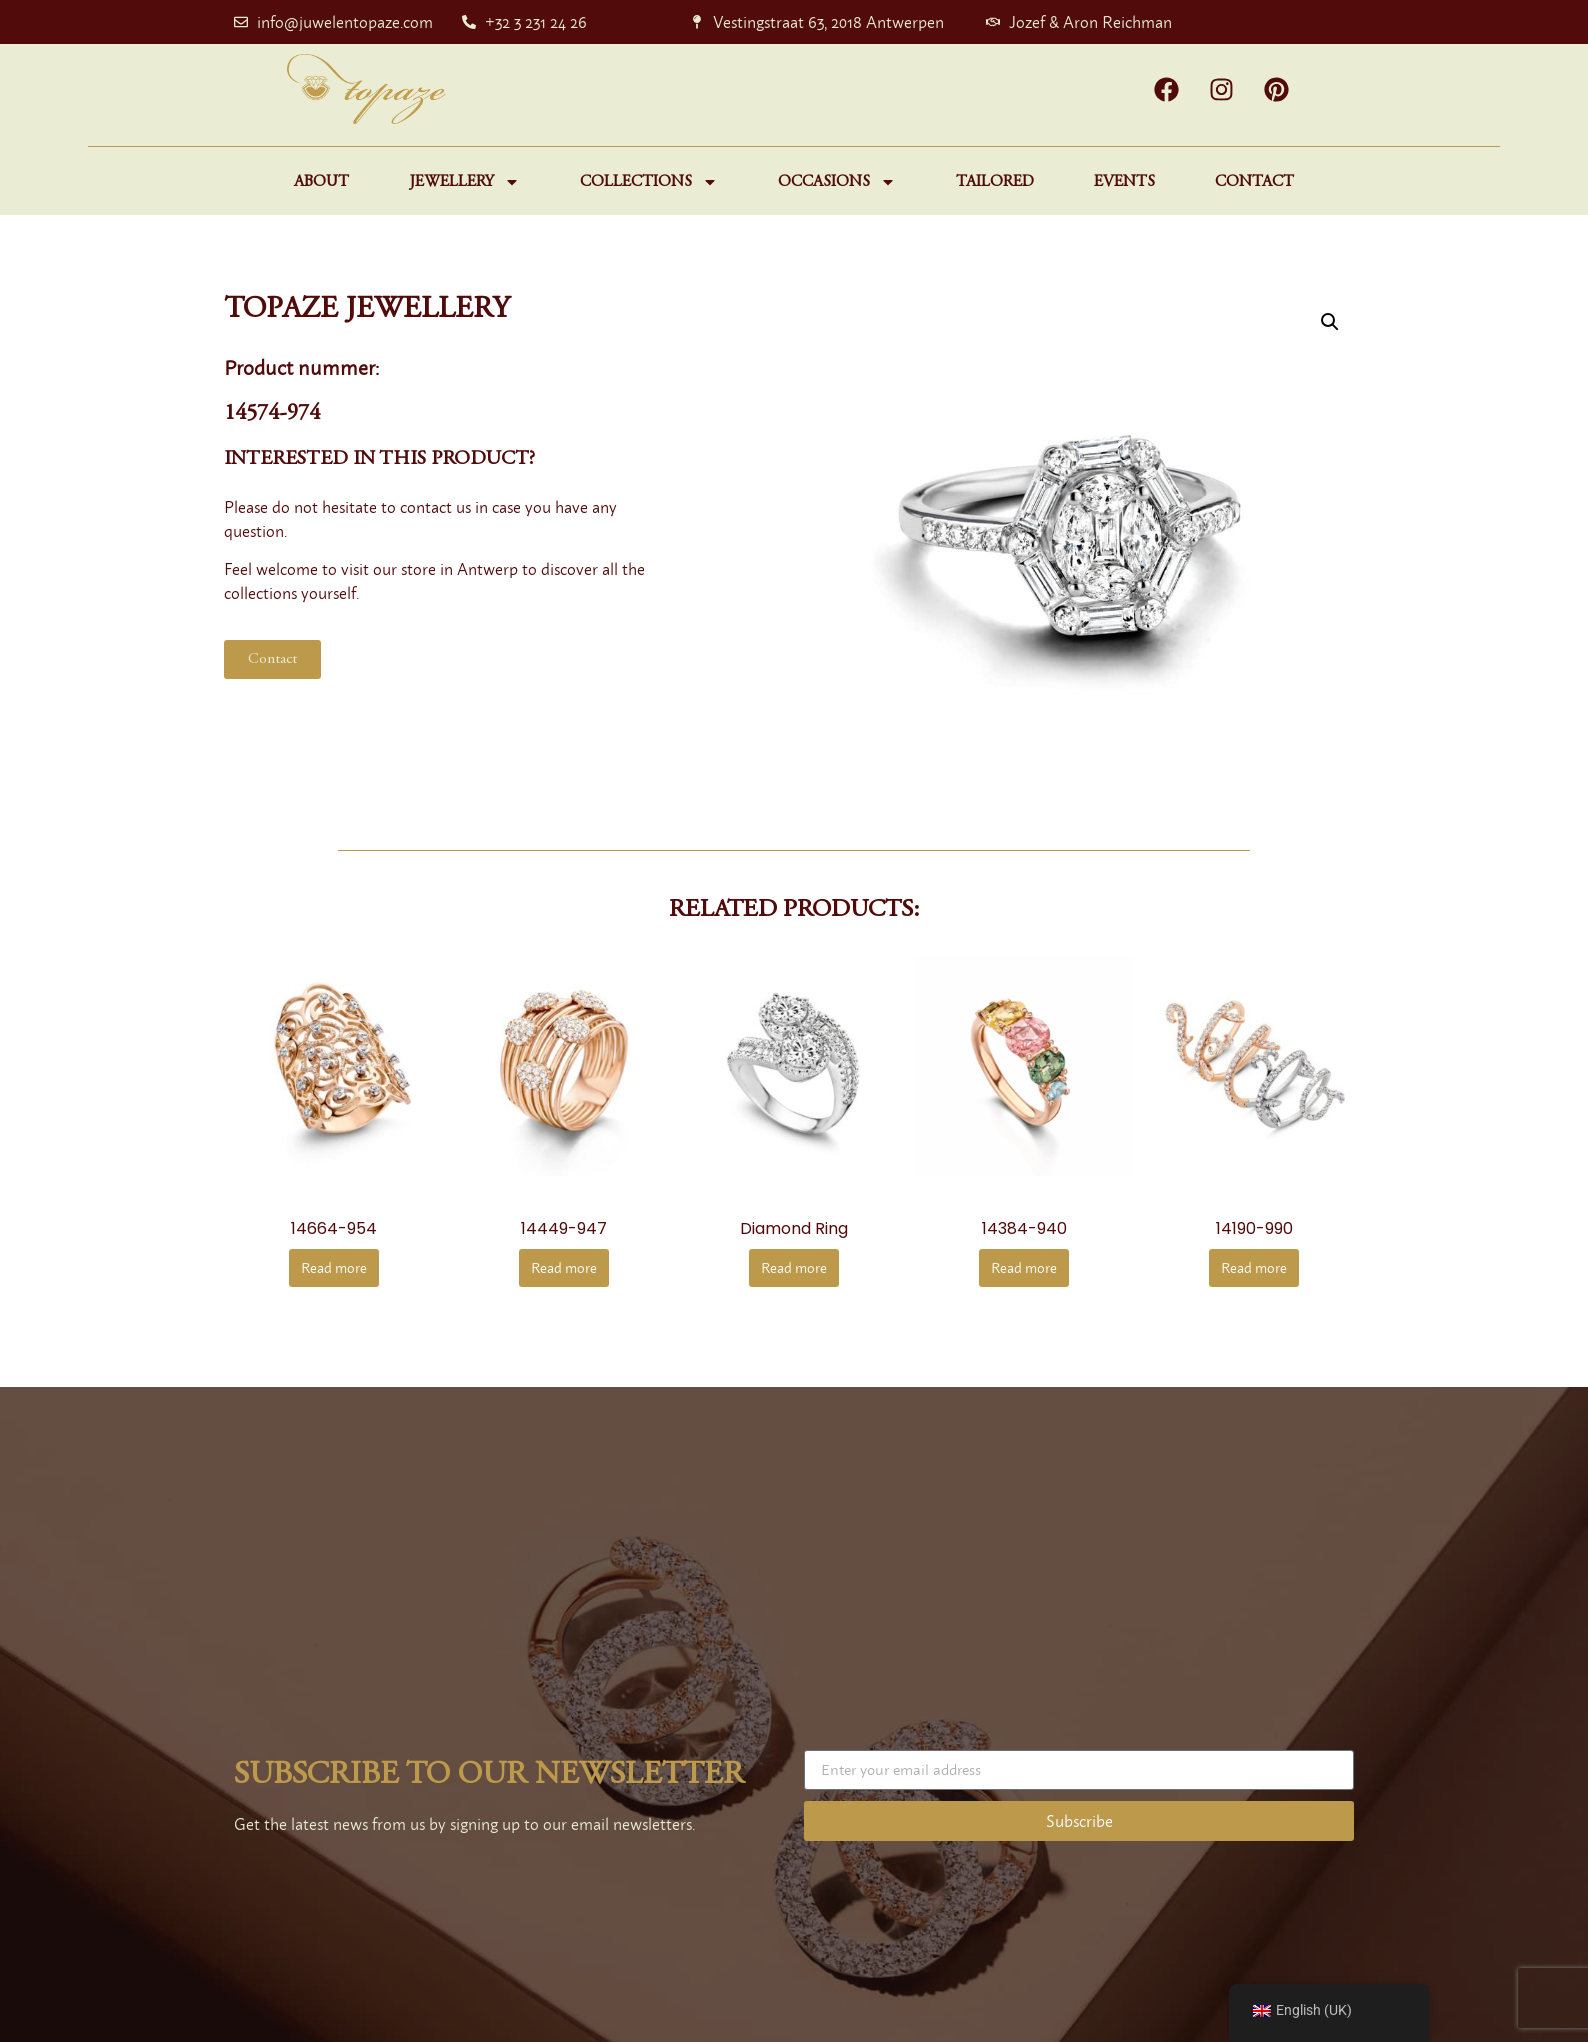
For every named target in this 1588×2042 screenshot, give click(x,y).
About (321, 182)
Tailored (995, 182)
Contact (1254, 182)
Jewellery (464, 182)
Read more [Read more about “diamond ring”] (794, 1267)
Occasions (837, 182)
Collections (649, 182)
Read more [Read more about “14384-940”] (1024, 1267)
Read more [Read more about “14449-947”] (564, 1267)
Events (1124, 182)
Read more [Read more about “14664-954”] (334, 1267)
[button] (1330, 322)
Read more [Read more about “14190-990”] (1254, 1267)
